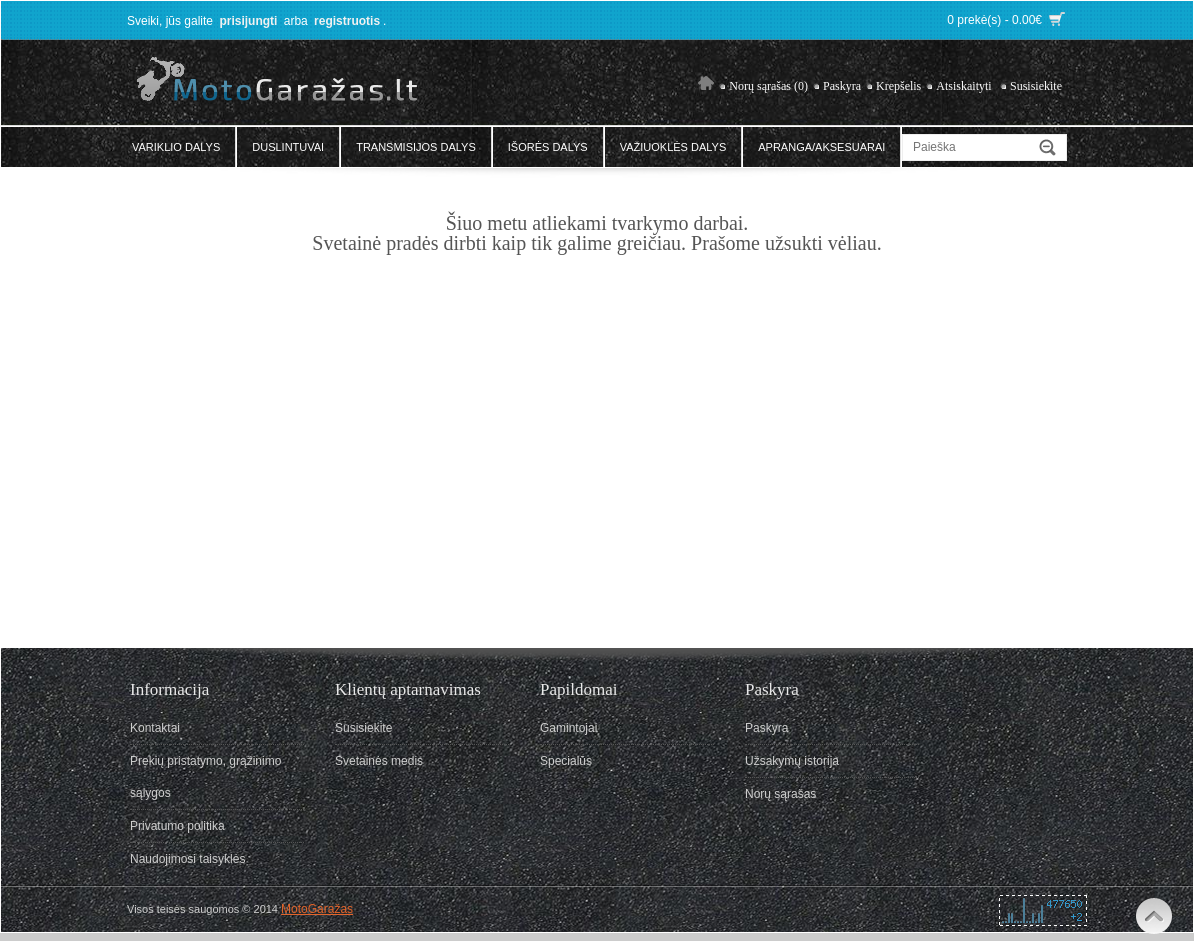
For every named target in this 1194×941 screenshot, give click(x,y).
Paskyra (842, 86)
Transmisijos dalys (416, 147)
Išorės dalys (548, 147)
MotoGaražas (317, 909)
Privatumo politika (177, 826)
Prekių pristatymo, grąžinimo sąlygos (205, 777)
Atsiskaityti (963, 86)
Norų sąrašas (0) (768, 86)
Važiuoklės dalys (673, 147)
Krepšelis (898, 86)
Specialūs (566, 761)
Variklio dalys (176, 147)
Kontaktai (155, 728)
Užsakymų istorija (792, 761)
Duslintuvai (288, 147)
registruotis (347, 21)
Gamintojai (568, 728)
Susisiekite (1036, 86)
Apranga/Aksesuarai (821, 147)
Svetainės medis (379, 761)
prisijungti (248, 21)
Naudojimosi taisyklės (187, 859)
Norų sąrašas (780, 794)
